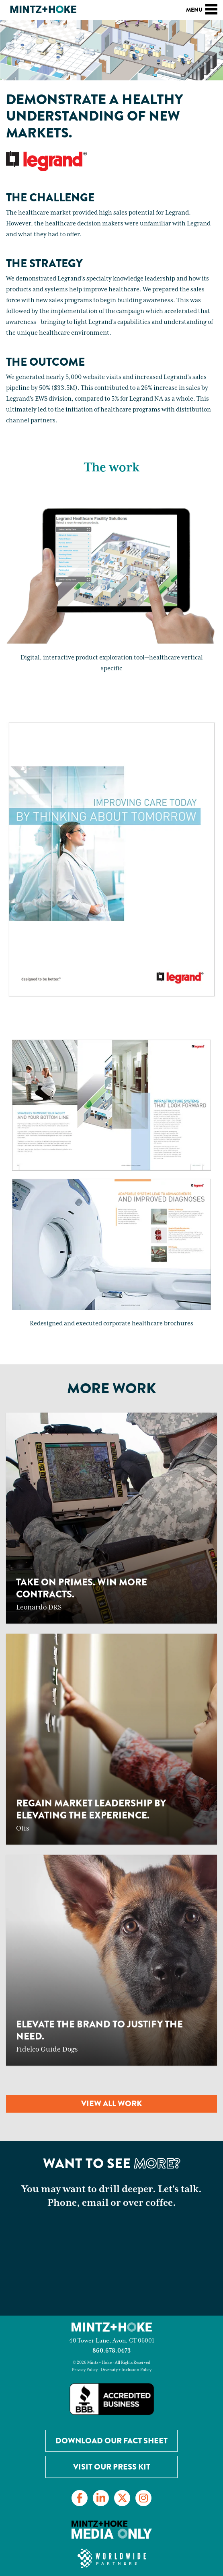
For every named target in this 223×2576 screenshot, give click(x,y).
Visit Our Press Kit (111, 2467)
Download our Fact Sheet (111, 2441)
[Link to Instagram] (143, 2498)
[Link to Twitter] (122, 2498)
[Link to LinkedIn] (101, 2498)
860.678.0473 (111, 2350)
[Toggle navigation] (211, 8)
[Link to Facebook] (80, 2498)
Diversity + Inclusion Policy (126, 2369)
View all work (111, 2103)
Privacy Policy (85, 2369)
